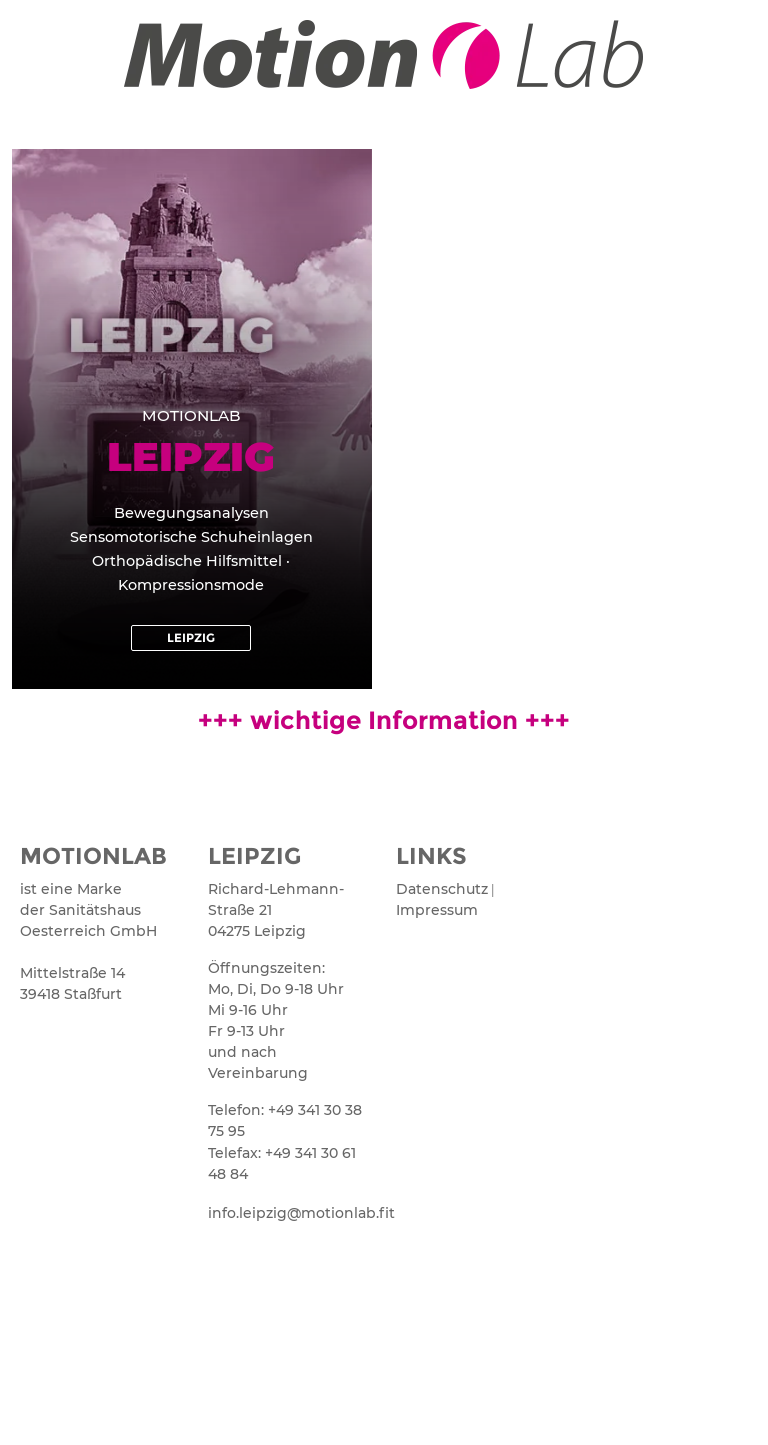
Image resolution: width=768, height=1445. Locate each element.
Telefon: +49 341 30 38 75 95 (285, 1120)
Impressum (437, 910)
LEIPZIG (254, 856)
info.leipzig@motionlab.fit (290, 1213)
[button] (191, 638)
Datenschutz (442, 889)
